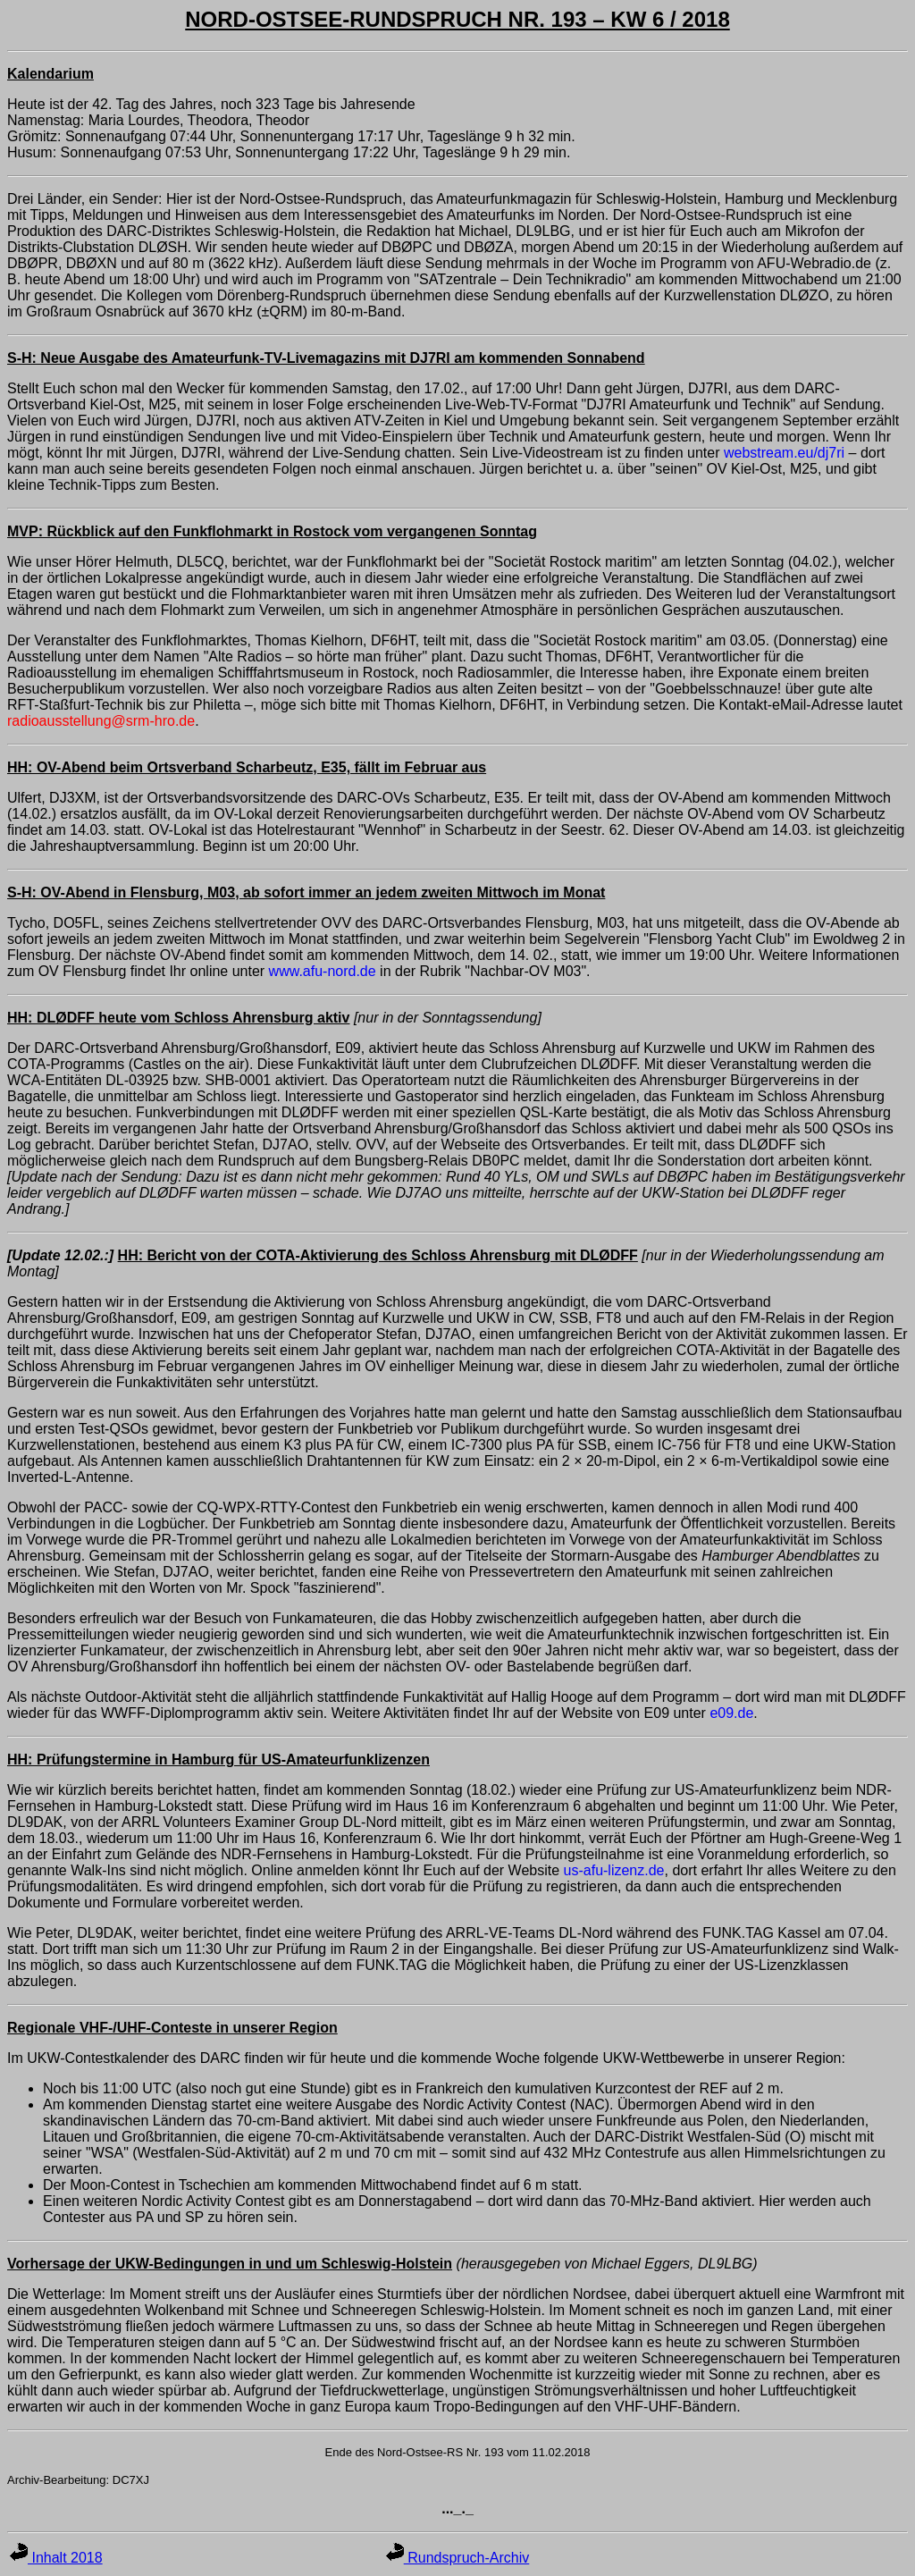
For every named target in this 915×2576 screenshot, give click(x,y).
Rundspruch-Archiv (458, 2557)
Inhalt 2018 (56, 2557)
